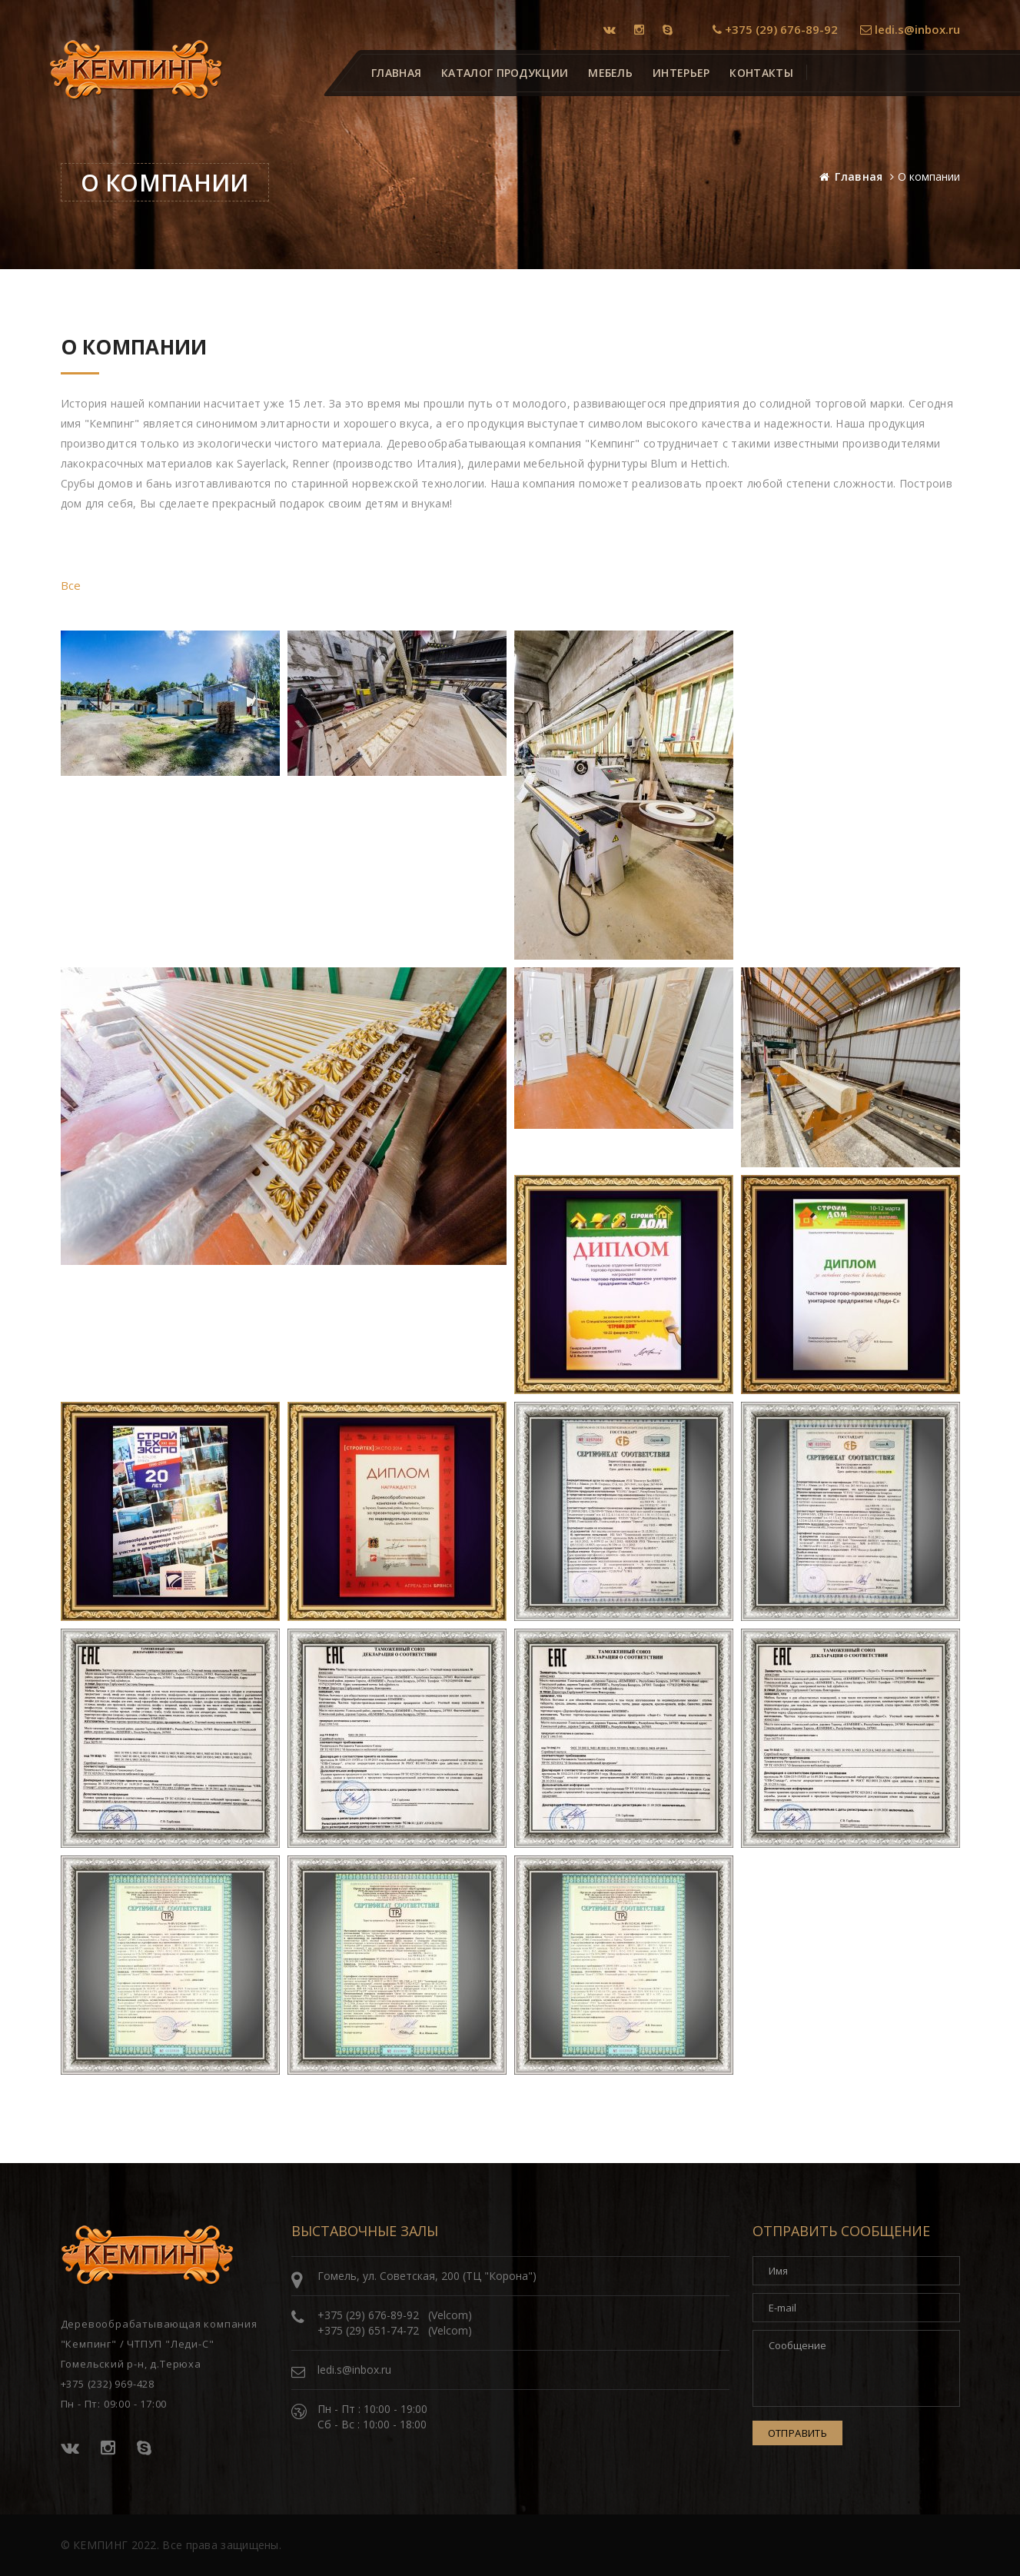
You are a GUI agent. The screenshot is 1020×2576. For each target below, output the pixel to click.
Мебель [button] (610, 72)
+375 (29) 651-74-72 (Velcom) (394, 2330)
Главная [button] (396, 72)
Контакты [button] (760, 72)
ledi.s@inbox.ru (910, 29)
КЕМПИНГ (100, 2545)
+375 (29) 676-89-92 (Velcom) (394, 2315)
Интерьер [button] (681, 72)
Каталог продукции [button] (504, 72)
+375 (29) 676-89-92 (775, 29)
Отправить (798, 2433)
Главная (858, 176)
